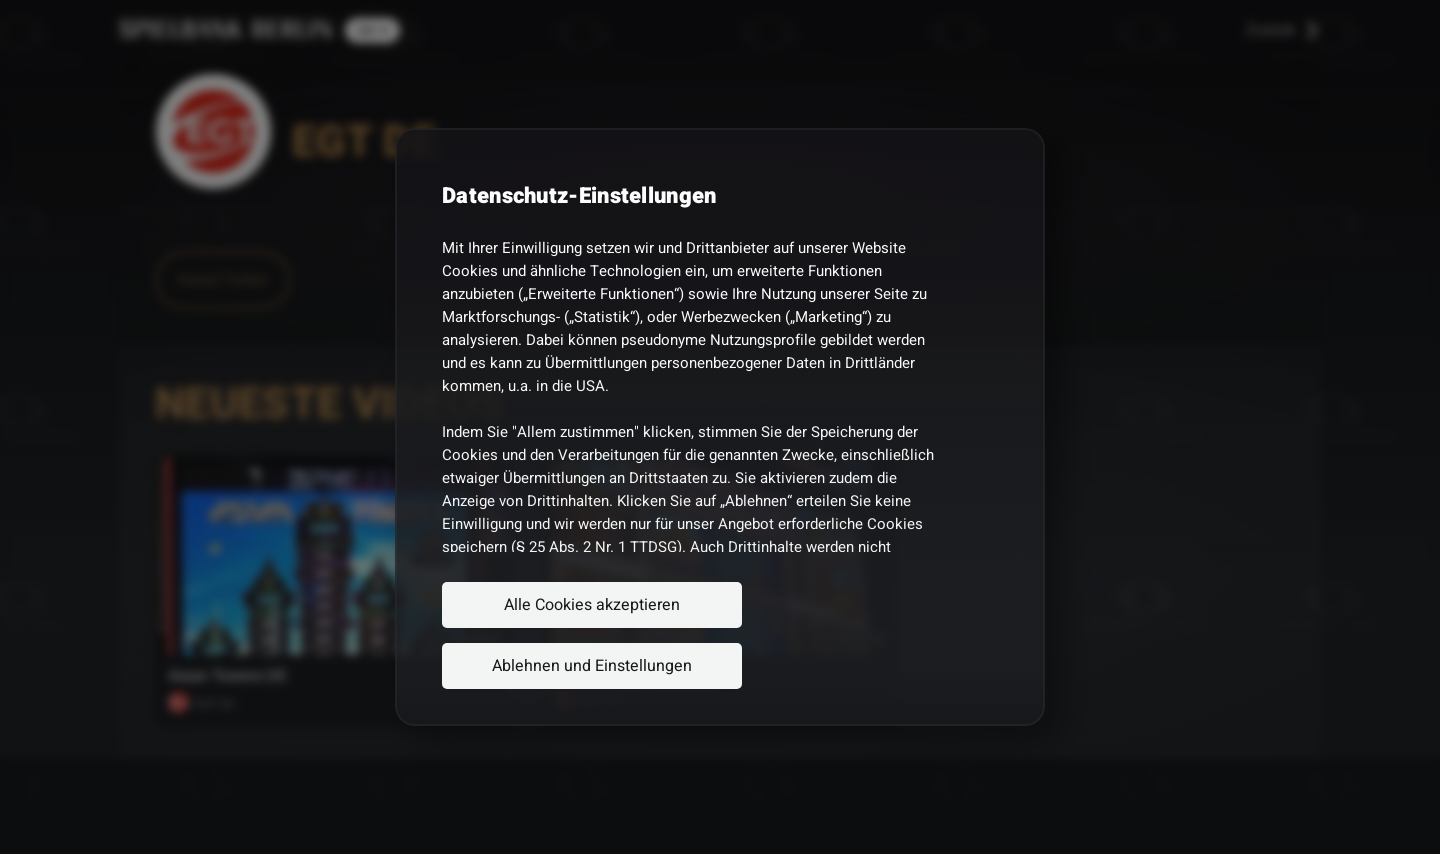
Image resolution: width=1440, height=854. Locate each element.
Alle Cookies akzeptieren (592, 605)
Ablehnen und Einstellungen (592, 666)
